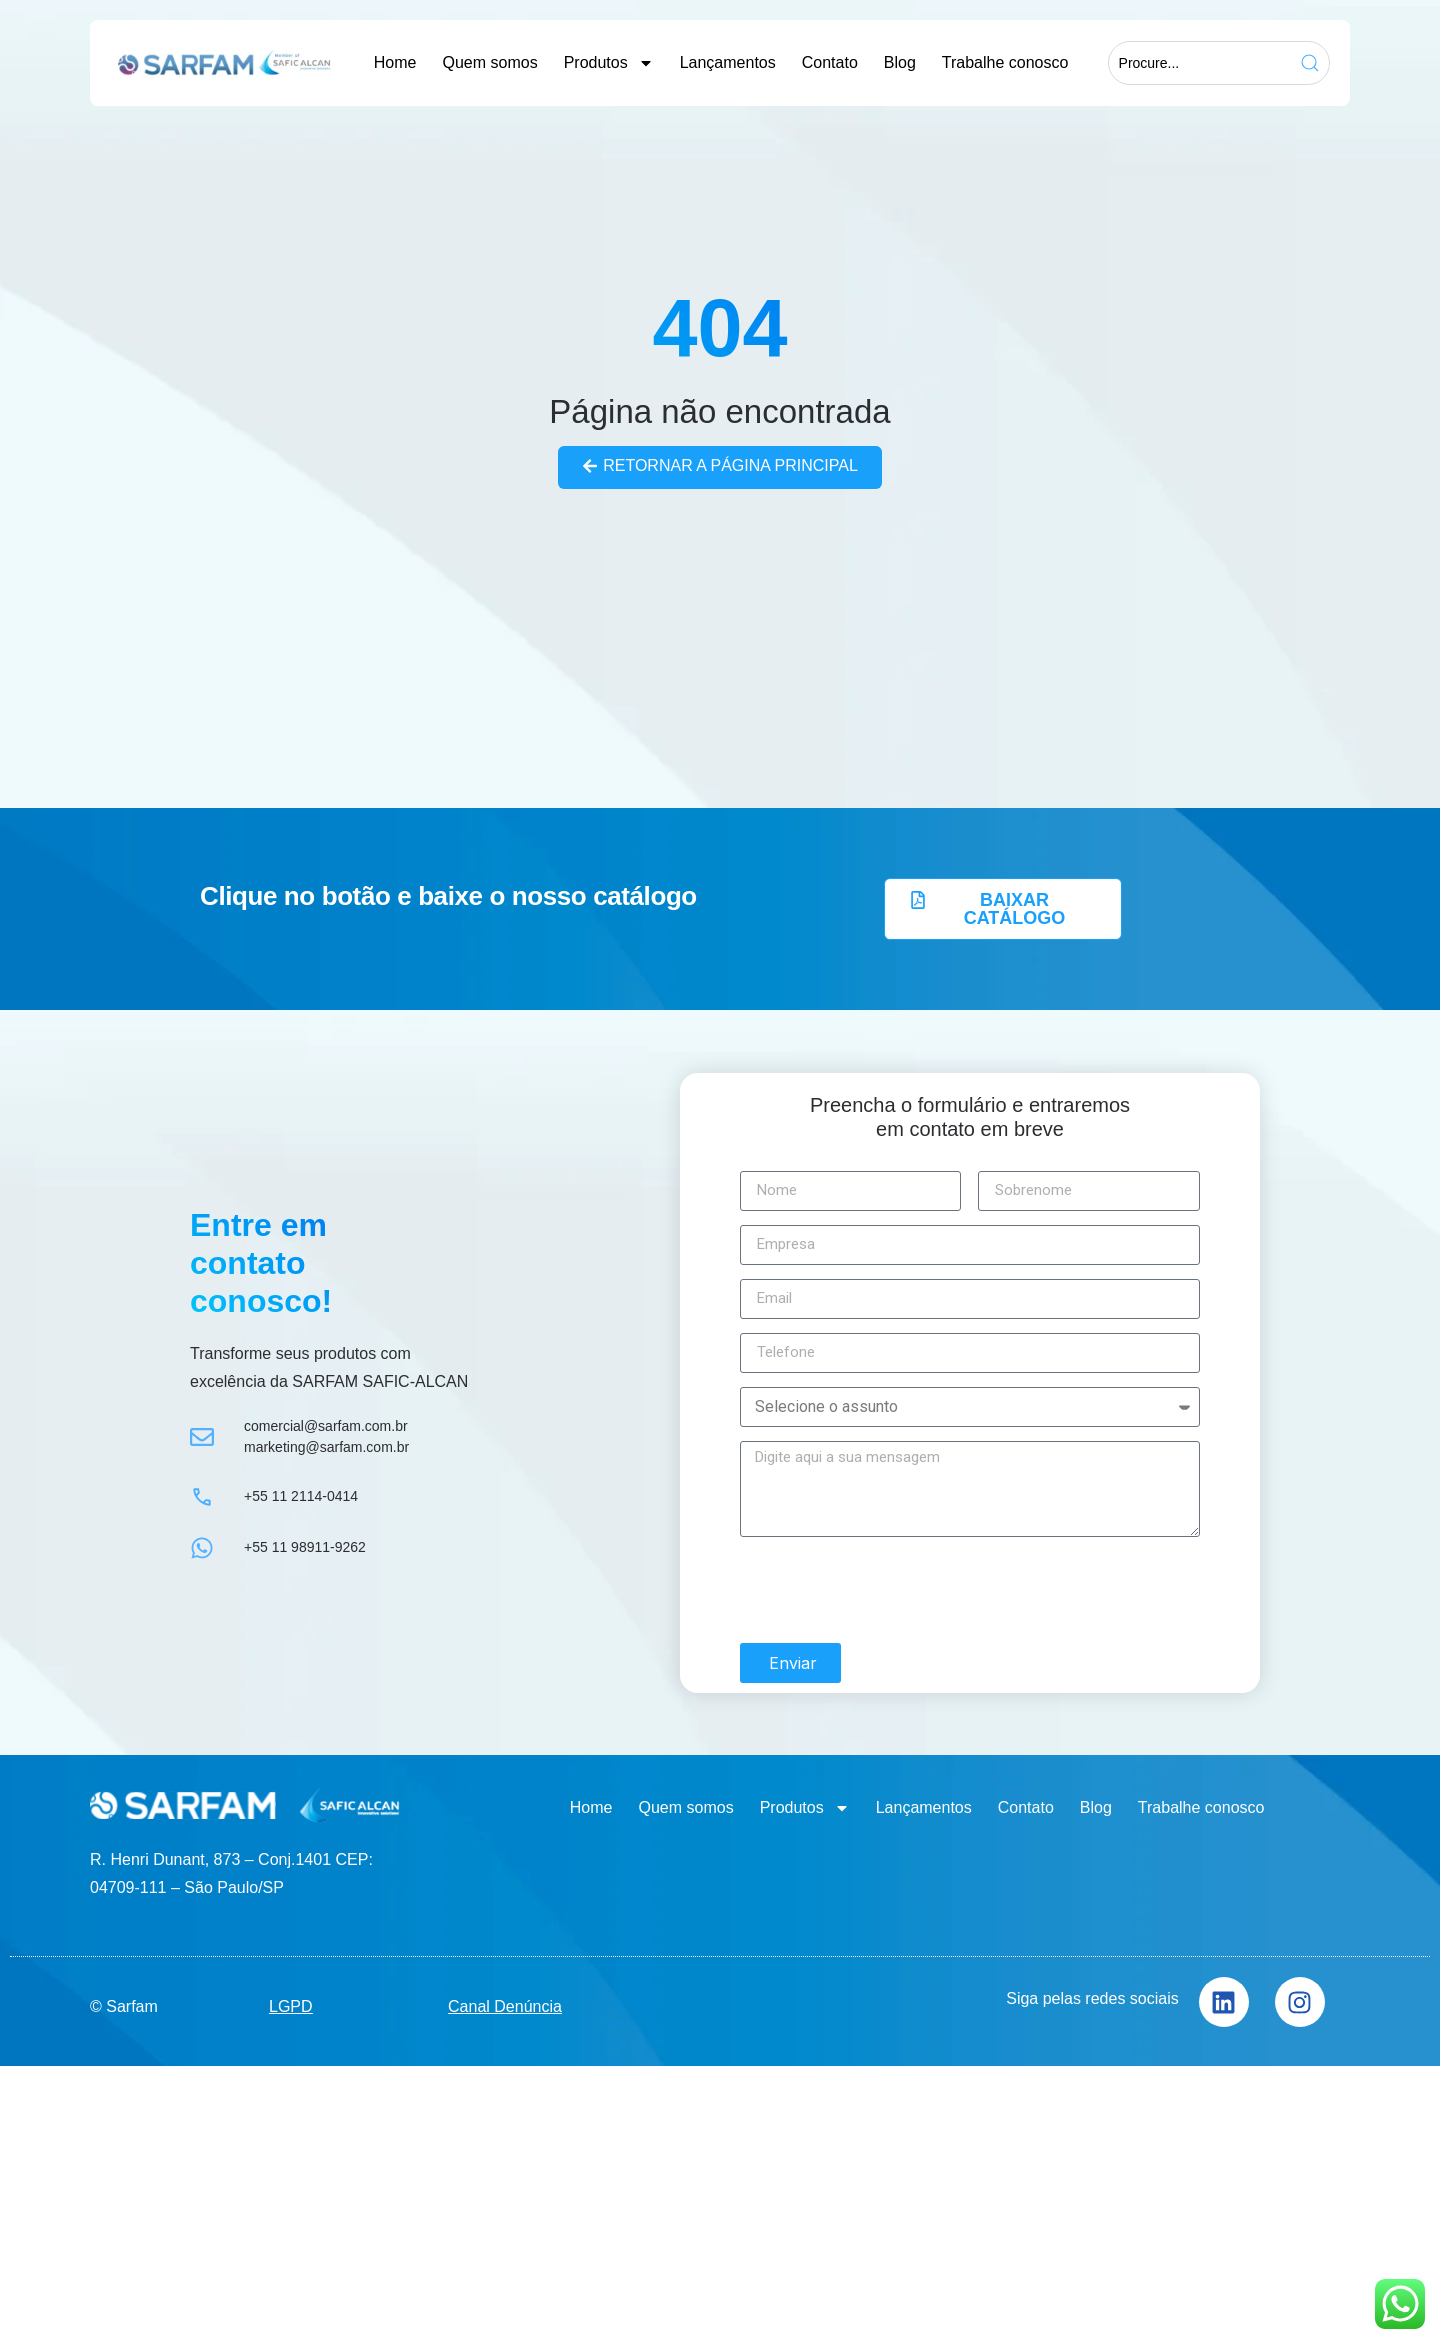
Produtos (609, 63)
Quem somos (489, 62)
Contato (830, 62)
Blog (900, 62)
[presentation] (892, 1590)
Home (395, 62)
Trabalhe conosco (1005, 62)
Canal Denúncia (505, 2005)
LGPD (291, 2005)
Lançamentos (728, 62)
